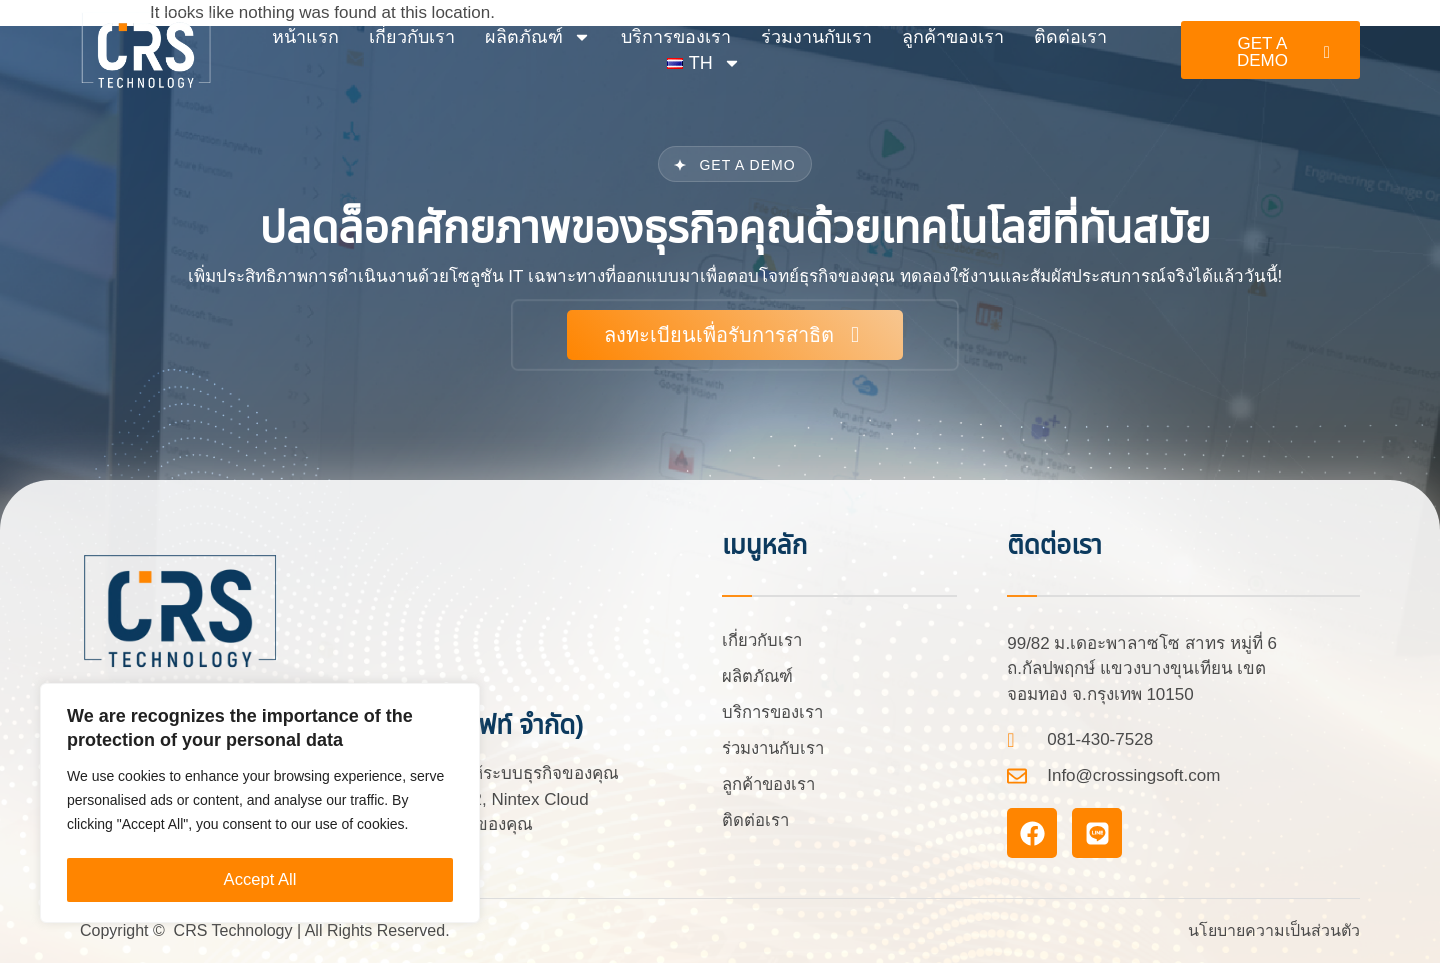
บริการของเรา (676, 37)
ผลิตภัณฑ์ (538, 37)
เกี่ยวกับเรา (412, 37)
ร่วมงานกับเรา (816, 37)
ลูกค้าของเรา (953, 37)
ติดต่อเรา (1070, 37)
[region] (260, 806)
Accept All (260, 879)
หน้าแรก (305, 37)
